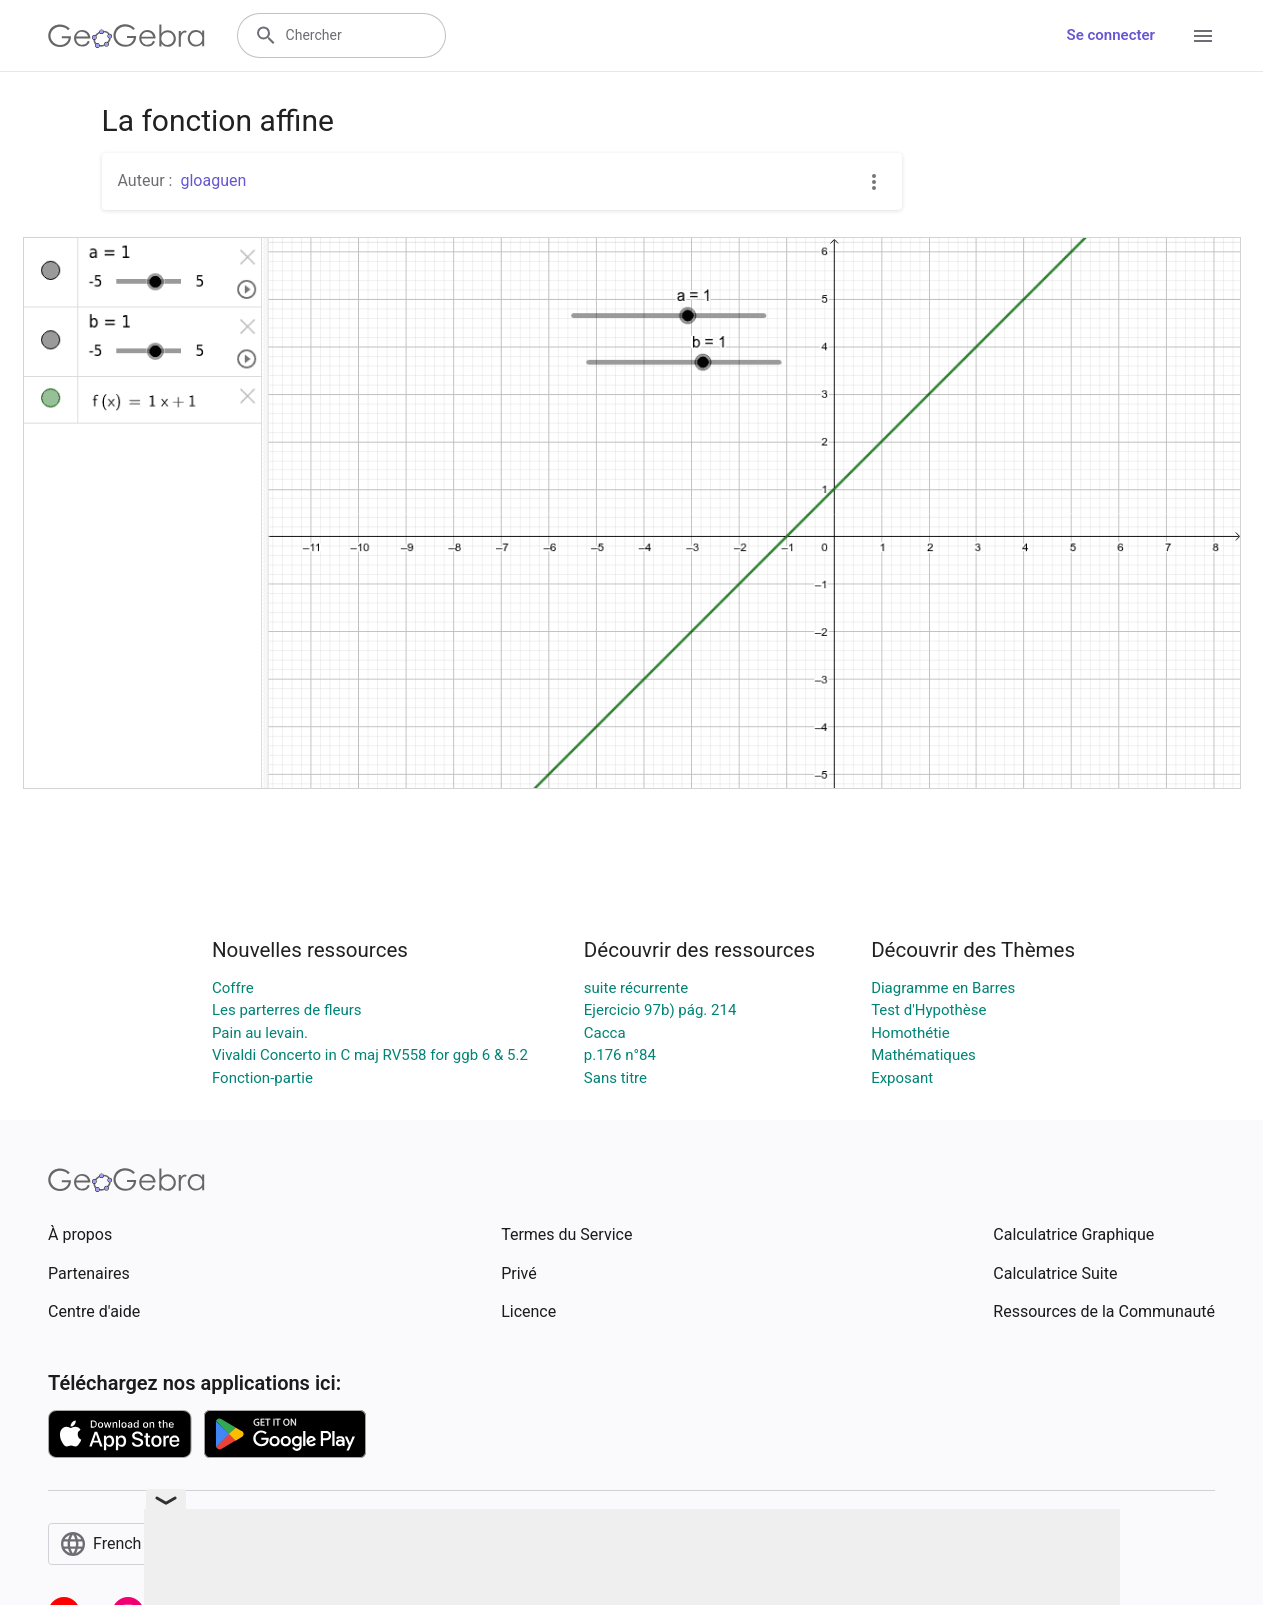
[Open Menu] (1203, 36)
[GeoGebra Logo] (126, 36)
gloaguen (213, 180)
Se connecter (1111, 35)
